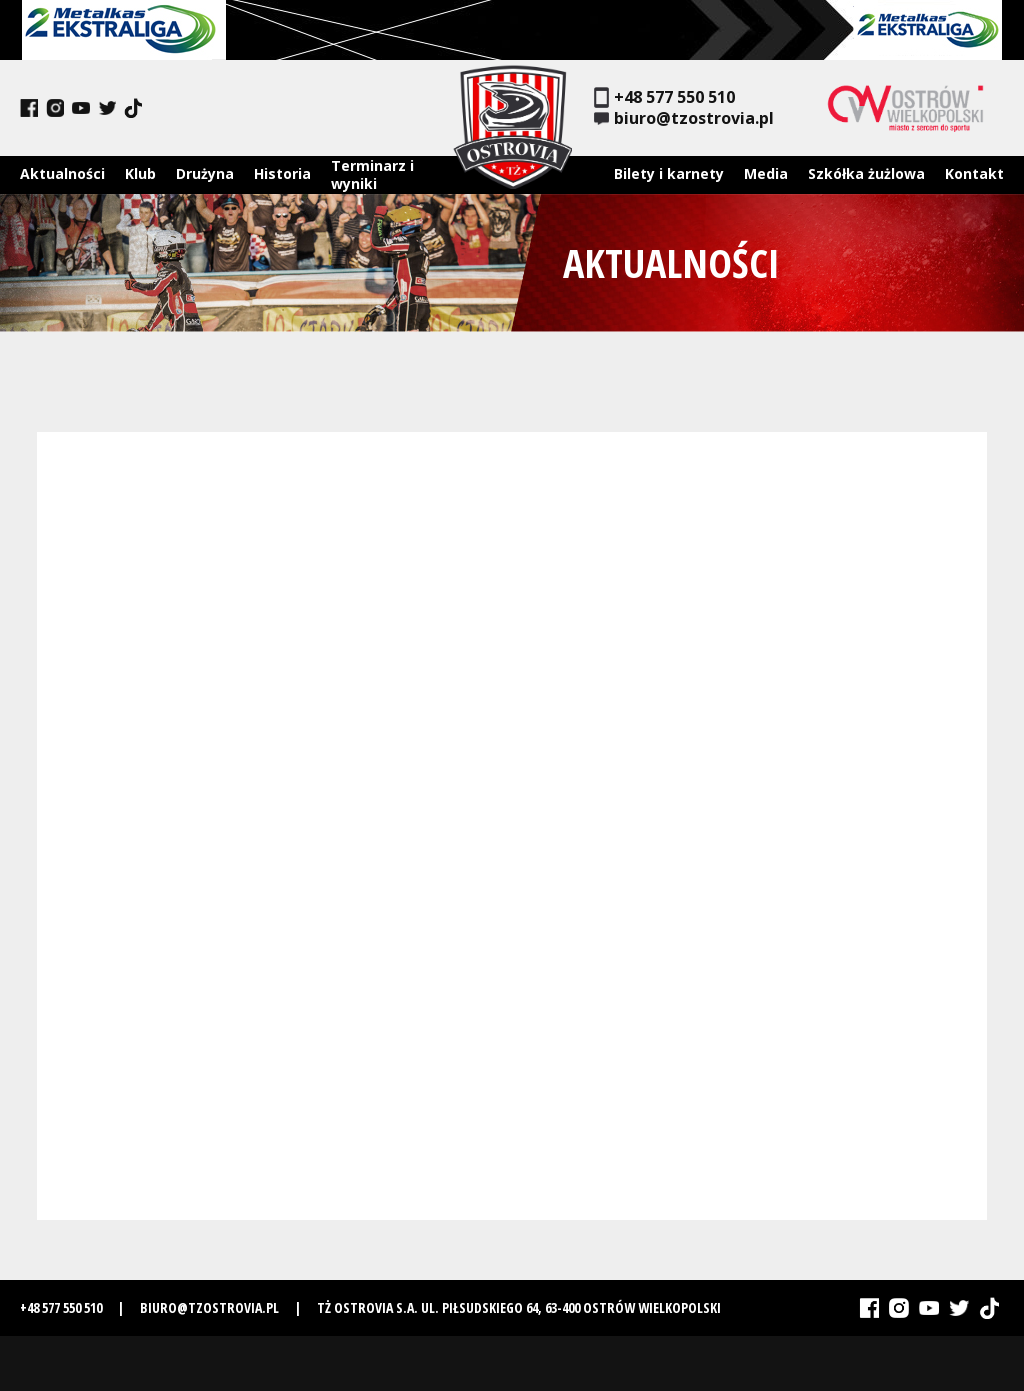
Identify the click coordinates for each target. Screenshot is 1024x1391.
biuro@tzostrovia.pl (684, 118)
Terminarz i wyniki (372, 174)
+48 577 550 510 (664, 97)
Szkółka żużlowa (866, 173)
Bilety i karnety (669, 173)
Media (766, 173)
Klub (140, 173)
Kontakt (974, 173)
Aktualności (62, 173)
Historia (282, 173)
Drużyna (205, 173)
